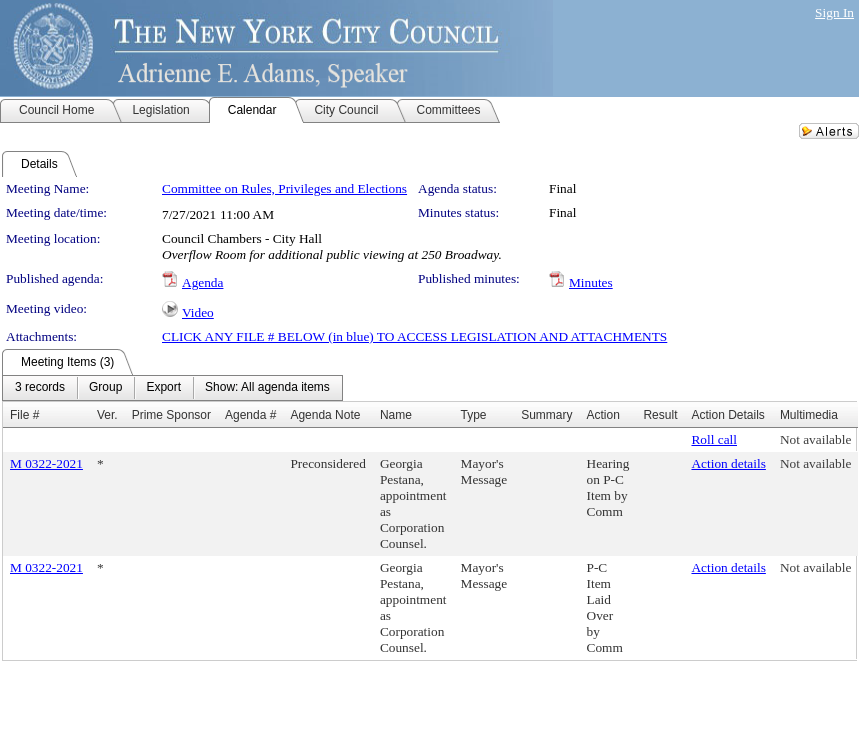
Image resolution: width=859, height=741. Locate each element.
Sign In (834, 12)
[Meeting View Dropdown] (267, 388)
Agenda (202, 282)
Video (198, 312)
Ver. (107, 415)
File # (24, 415)
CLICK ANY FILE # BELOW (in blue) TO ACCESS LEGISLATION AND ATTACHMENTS (414, 336)
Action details (728, 463)
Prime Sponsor (171, 415)
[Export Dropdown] (163, 388)
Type (474, 415)
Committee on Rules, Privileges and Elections (284, 188)
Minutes (591, 282)
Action (603, 415)
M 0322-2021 (46, 463)
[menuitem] (40, 388)
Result (660, 415)
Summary (546, 415)
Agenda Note (325, 415)
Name (396, 415)
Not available (815, 439)
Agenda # (250, 415)
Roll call (714, 439)
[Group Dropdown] (105, 388)
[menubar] (172, 388)
